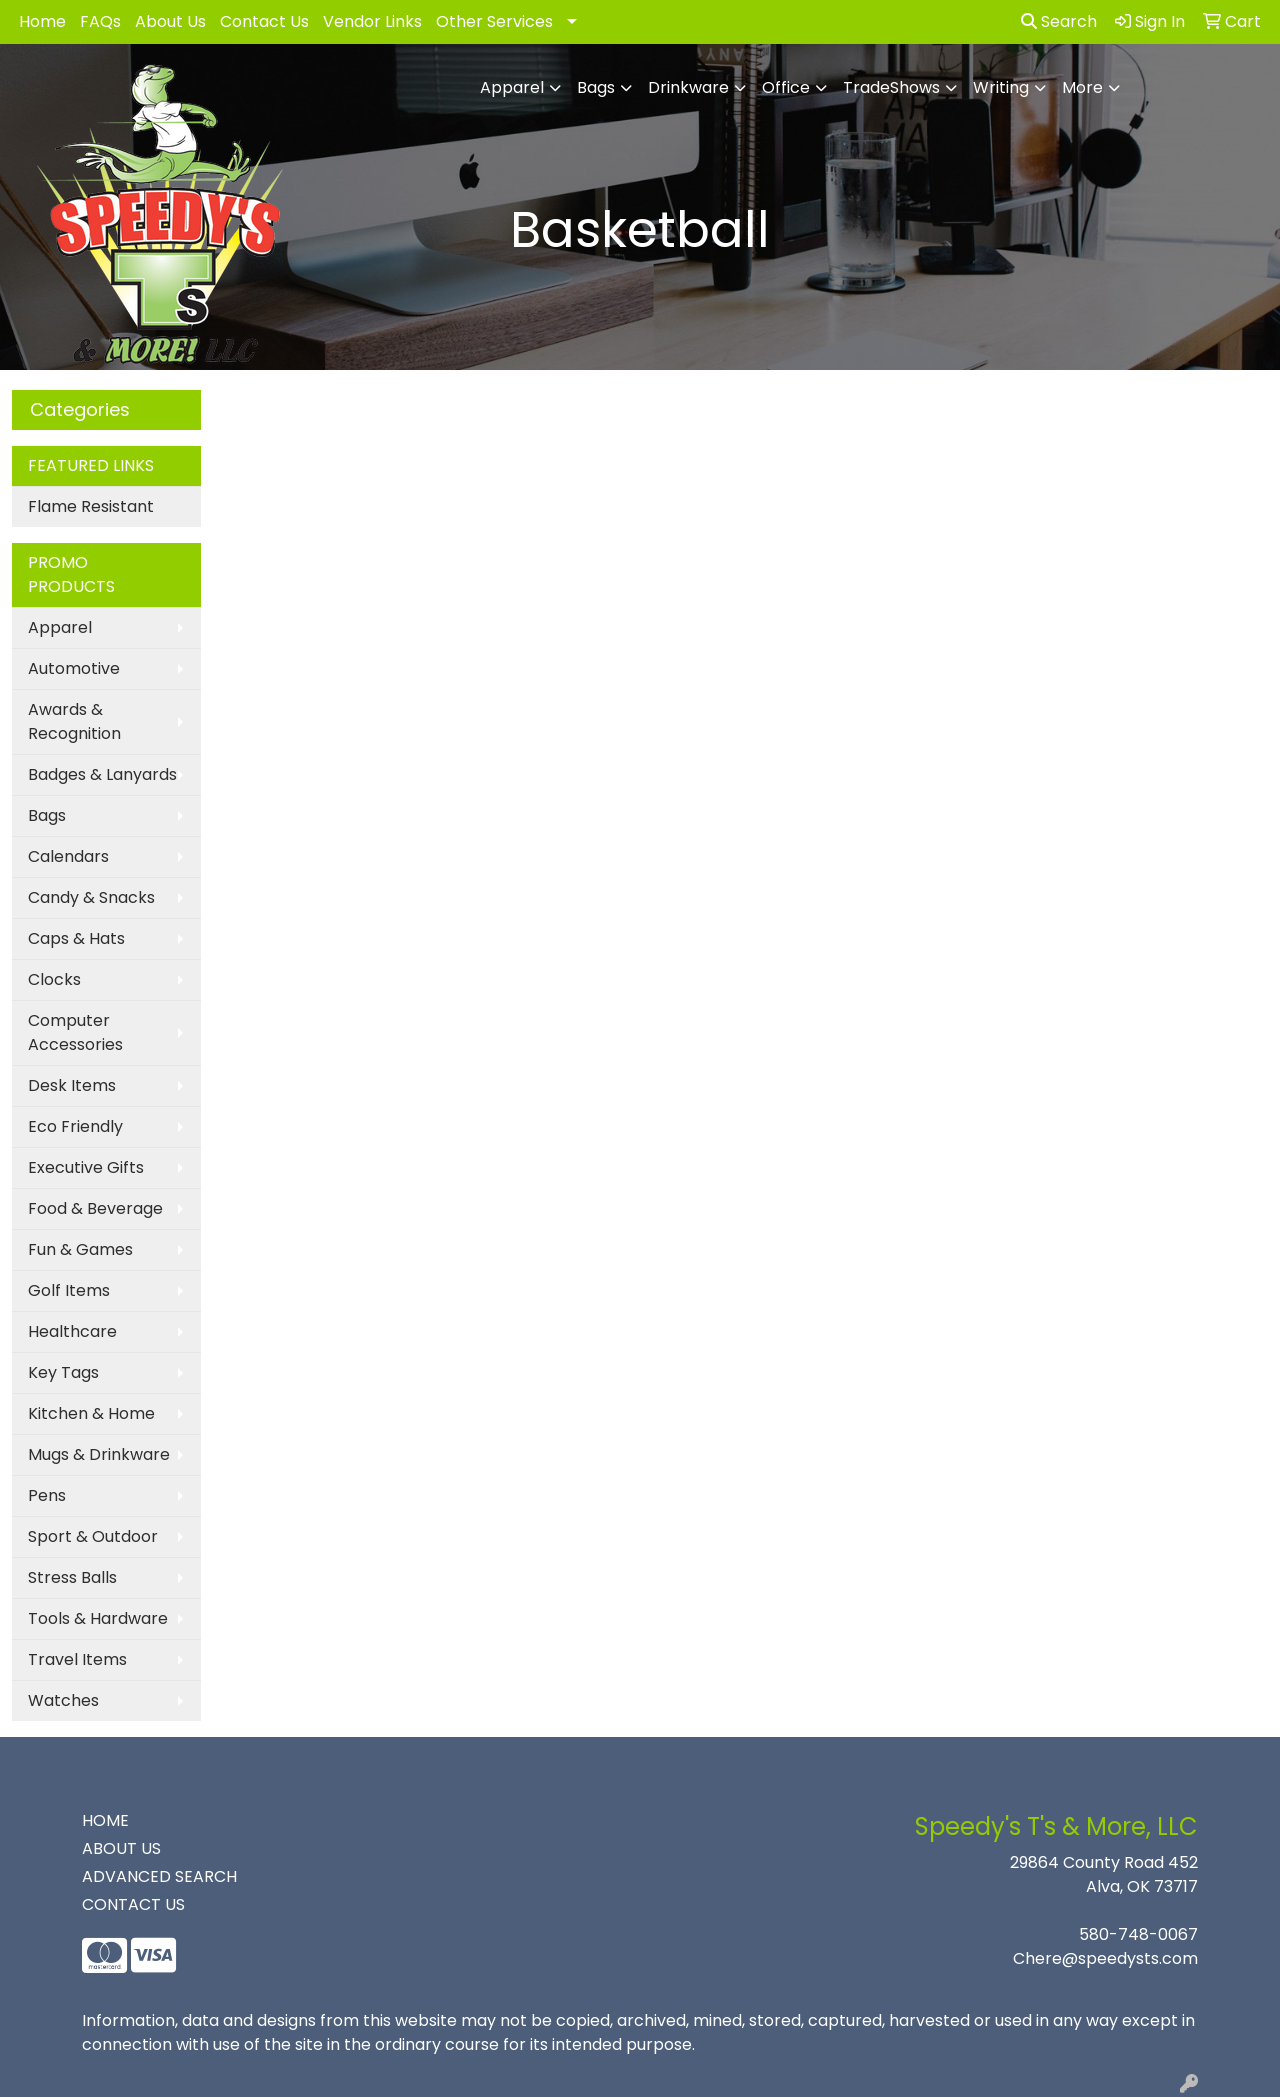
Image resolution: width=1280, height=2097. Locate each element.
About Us (170, 21)
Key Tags (63, 1372)
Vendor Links (372, 21)
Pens (47, 1495)
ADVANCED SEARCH (159, 1876)
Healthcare (72, 1331)
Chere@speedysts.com (1105, 1958)
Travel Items (77, 1659)
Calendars (68, 856)
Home (42, 21)
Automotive (74, 668)
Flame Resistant (91, 506)
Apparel (512, 87)
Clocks (54, 979)
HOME (105, 1820)
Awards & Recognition (74, 721)
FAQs (100, 21)
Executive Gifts (86, 1167)
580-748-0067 (1138, 1934)
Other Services (494, 21)
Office (786, 87)
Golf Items (69, 1290)
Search (1059, 21)
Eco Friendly (75, 1126)
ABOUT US (121, 1848)
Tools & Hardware (98, 1618)
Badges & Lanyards (102, 774)
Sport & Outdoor (93, 1536)
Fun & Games (80, 1249)
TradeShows (891, 87)
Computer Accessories (75, 1032)
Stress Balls (72, 1577)
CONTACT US (133, 1904)
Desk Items (72, 1085)
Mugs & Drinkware (99, 1454)
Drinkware (688, 87)
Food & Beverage (95, 1208)
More (1082, 87)
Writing (1001, 87)
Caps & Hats (76, 938)
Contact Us (264, 21)
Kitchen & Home (91, 1413)
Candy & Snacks (91, 897)
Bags (596, 87)
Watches (63, 1700)
